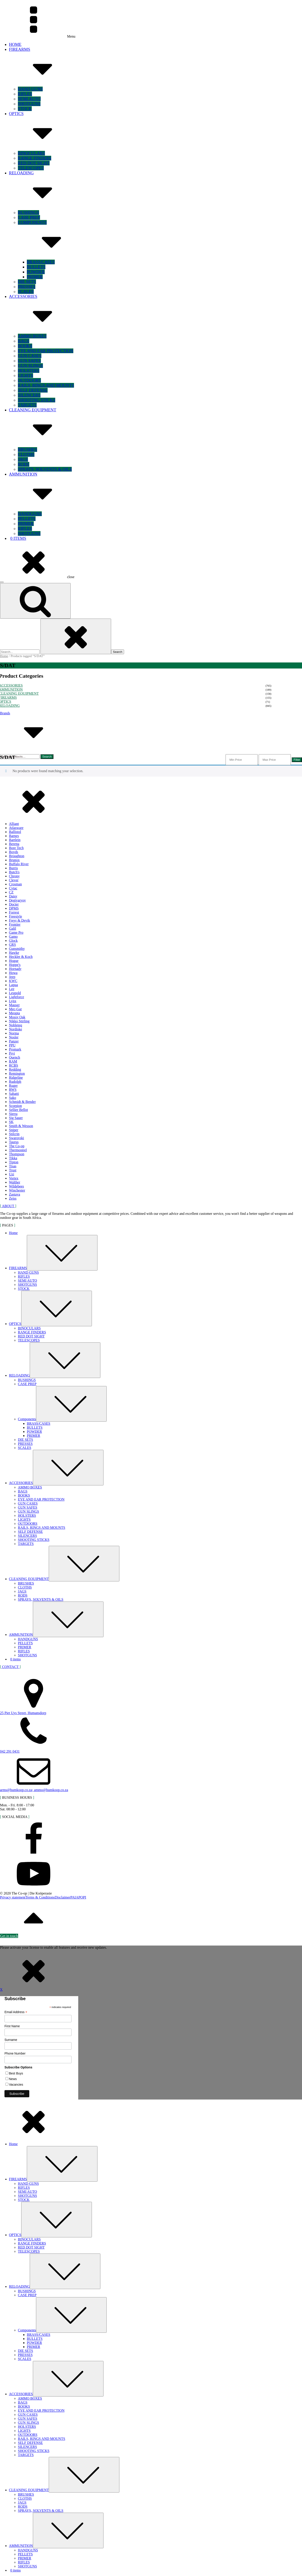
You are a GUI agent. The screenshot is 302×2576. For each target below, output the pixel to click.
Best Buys (16, 2073)
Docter (14, 904)
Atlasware (16, 828)
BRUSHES (27, 449)
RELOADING (155, 190)
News (13, 2079)
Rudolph (15, 1081)
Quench (14, 1057)
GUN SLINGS (30, 365)
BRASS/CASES (41, 262)
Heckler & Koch (21, 957)
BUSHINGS (28, 212)
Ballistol (15, 832)
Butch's (14, 872)
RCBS (13, 1065)
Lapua (13, 985)
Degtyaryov (17, 900)
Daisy (13, 896)
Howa (13, 973)
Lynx (12, 1001)
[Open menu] (2, 582)
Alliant (14, 824)
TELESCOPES (31, 168)
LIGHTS (25, 375)
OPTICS (155, 131)
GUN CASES (29, 355)
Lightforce (16, 997)
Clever (14, 880)
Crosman (15, 884)
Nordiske (15, 1029)
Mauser (14, 1005)
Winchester (17, 1190)
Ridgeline (16, 1077)
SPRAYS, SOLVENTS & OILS (45, 469)
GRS (12, 944)
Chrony (14, 876)
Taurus (14, 1142)
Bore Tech (16, 848)
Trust (12, 1170)
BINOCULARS (31, 153)
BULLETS (36, 267)
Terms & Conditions (40, 1897)
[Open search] (35, 601)
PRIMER (35, 276)
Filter (297, 759)
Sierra (13, 1114)
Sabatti (14, 1094)
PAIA (74, 1897)
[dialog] (151, 992)
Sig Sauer (16, 1118)
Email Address (15, 2012)
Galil (12, 928)
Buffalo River (19, 864)
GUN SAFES (29, 360)
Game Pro (16, 932)
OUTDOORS (29, 380)
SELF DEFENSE (33, 390)
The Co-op (16, 1146)
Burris (13, 868)
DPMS (14, 908)
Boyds (13, 852)
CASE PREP (29, 217)
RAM (13, 1061)
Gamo (13, 936)
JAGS (23, 459)
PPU (12, 1045)
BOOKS (25, 346)
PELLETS (27, 518)
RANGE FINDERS (34, 158)
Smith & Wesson (21, 1126)
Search (47, 756)
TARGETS (27, 405)
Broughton (16, 856)
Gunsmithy (17, 949)
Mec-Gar (15, 1009)
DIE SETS (27, 281)
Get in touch (9, 1936)
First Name (12, 2026)
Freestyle (15, 916)
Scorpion (15, 1106)
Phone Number (14, 2053)
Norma (14, 1033)
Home (15, 44)
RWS (13, 1089)
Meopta (14, 1013)
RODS (23, 464)
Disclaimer (62, 1897)
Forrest (14, 912)
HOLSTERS (28, 370)
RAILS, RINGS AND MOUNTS (46, 385)
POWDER (36, 271)
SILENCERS (29, 395)
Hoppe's (15, 965)
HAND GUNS (30, 89)
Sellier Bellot (18, 1110)
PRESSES (26, 286)
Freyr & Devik (19, 920)
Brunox (14, 860)
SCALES (26, 291)
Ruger (13, 1085)
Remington (17, 1073)
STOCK (25, 108)
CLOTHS (26, 454)
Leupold (15, 993)
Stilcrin (14, 1134)
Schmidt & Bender (22, 1102)
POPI (82, 1897)
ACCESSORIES (155, 314)
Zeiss (13, 1198)
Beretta (14, 844)
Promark (15, 1049)
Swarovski (16, 1138)
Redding (15, 1069)
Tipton (13, 1162)
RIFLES (25, 94)
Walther (14, 1182)
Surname (10, 2040)
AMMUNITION (155, 491)
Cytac (13, 888)
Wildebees (16, 1186)
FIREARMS (155, 67)
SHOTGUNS (29, 103)
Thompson (16, 1154)
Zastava (14, 1194)
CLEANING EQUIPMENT (155, 427)
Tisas (12, 1166)
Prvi (12, 1053)
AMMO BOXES (32, 336)
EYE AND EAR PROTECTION (45, 350)
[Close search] (75, 636)
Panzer (14, 1041)
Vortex (13, 1178)
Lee (11, 989)
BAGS (23, 341)
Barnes (14, 836)
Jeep (12, 977)
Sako (12, 1098)
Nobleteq (15, 1025)
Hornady (15, 969)
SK (11, 1122)
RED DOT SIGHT (34, 163)
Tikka (13, 1158)
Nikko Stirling (19, 1021)
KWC (13, 981)
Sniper (13, 1130)
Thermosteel (18, 1150)
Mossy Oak (17, 1017)
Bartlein (15, 840)
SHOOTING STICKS (36, 400)
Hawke (14, 953)
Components (160, 240)
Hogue (14, 961)
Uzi (11, 1174)
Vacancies (16, 2084)
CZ (11, 892)
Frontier (15, 924)
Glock (13, 940)
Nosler (14, 1037)
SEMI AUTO (29, 98)
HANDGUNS (30, 513)
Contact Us (8, 1674)
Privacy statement (12, 1897)
